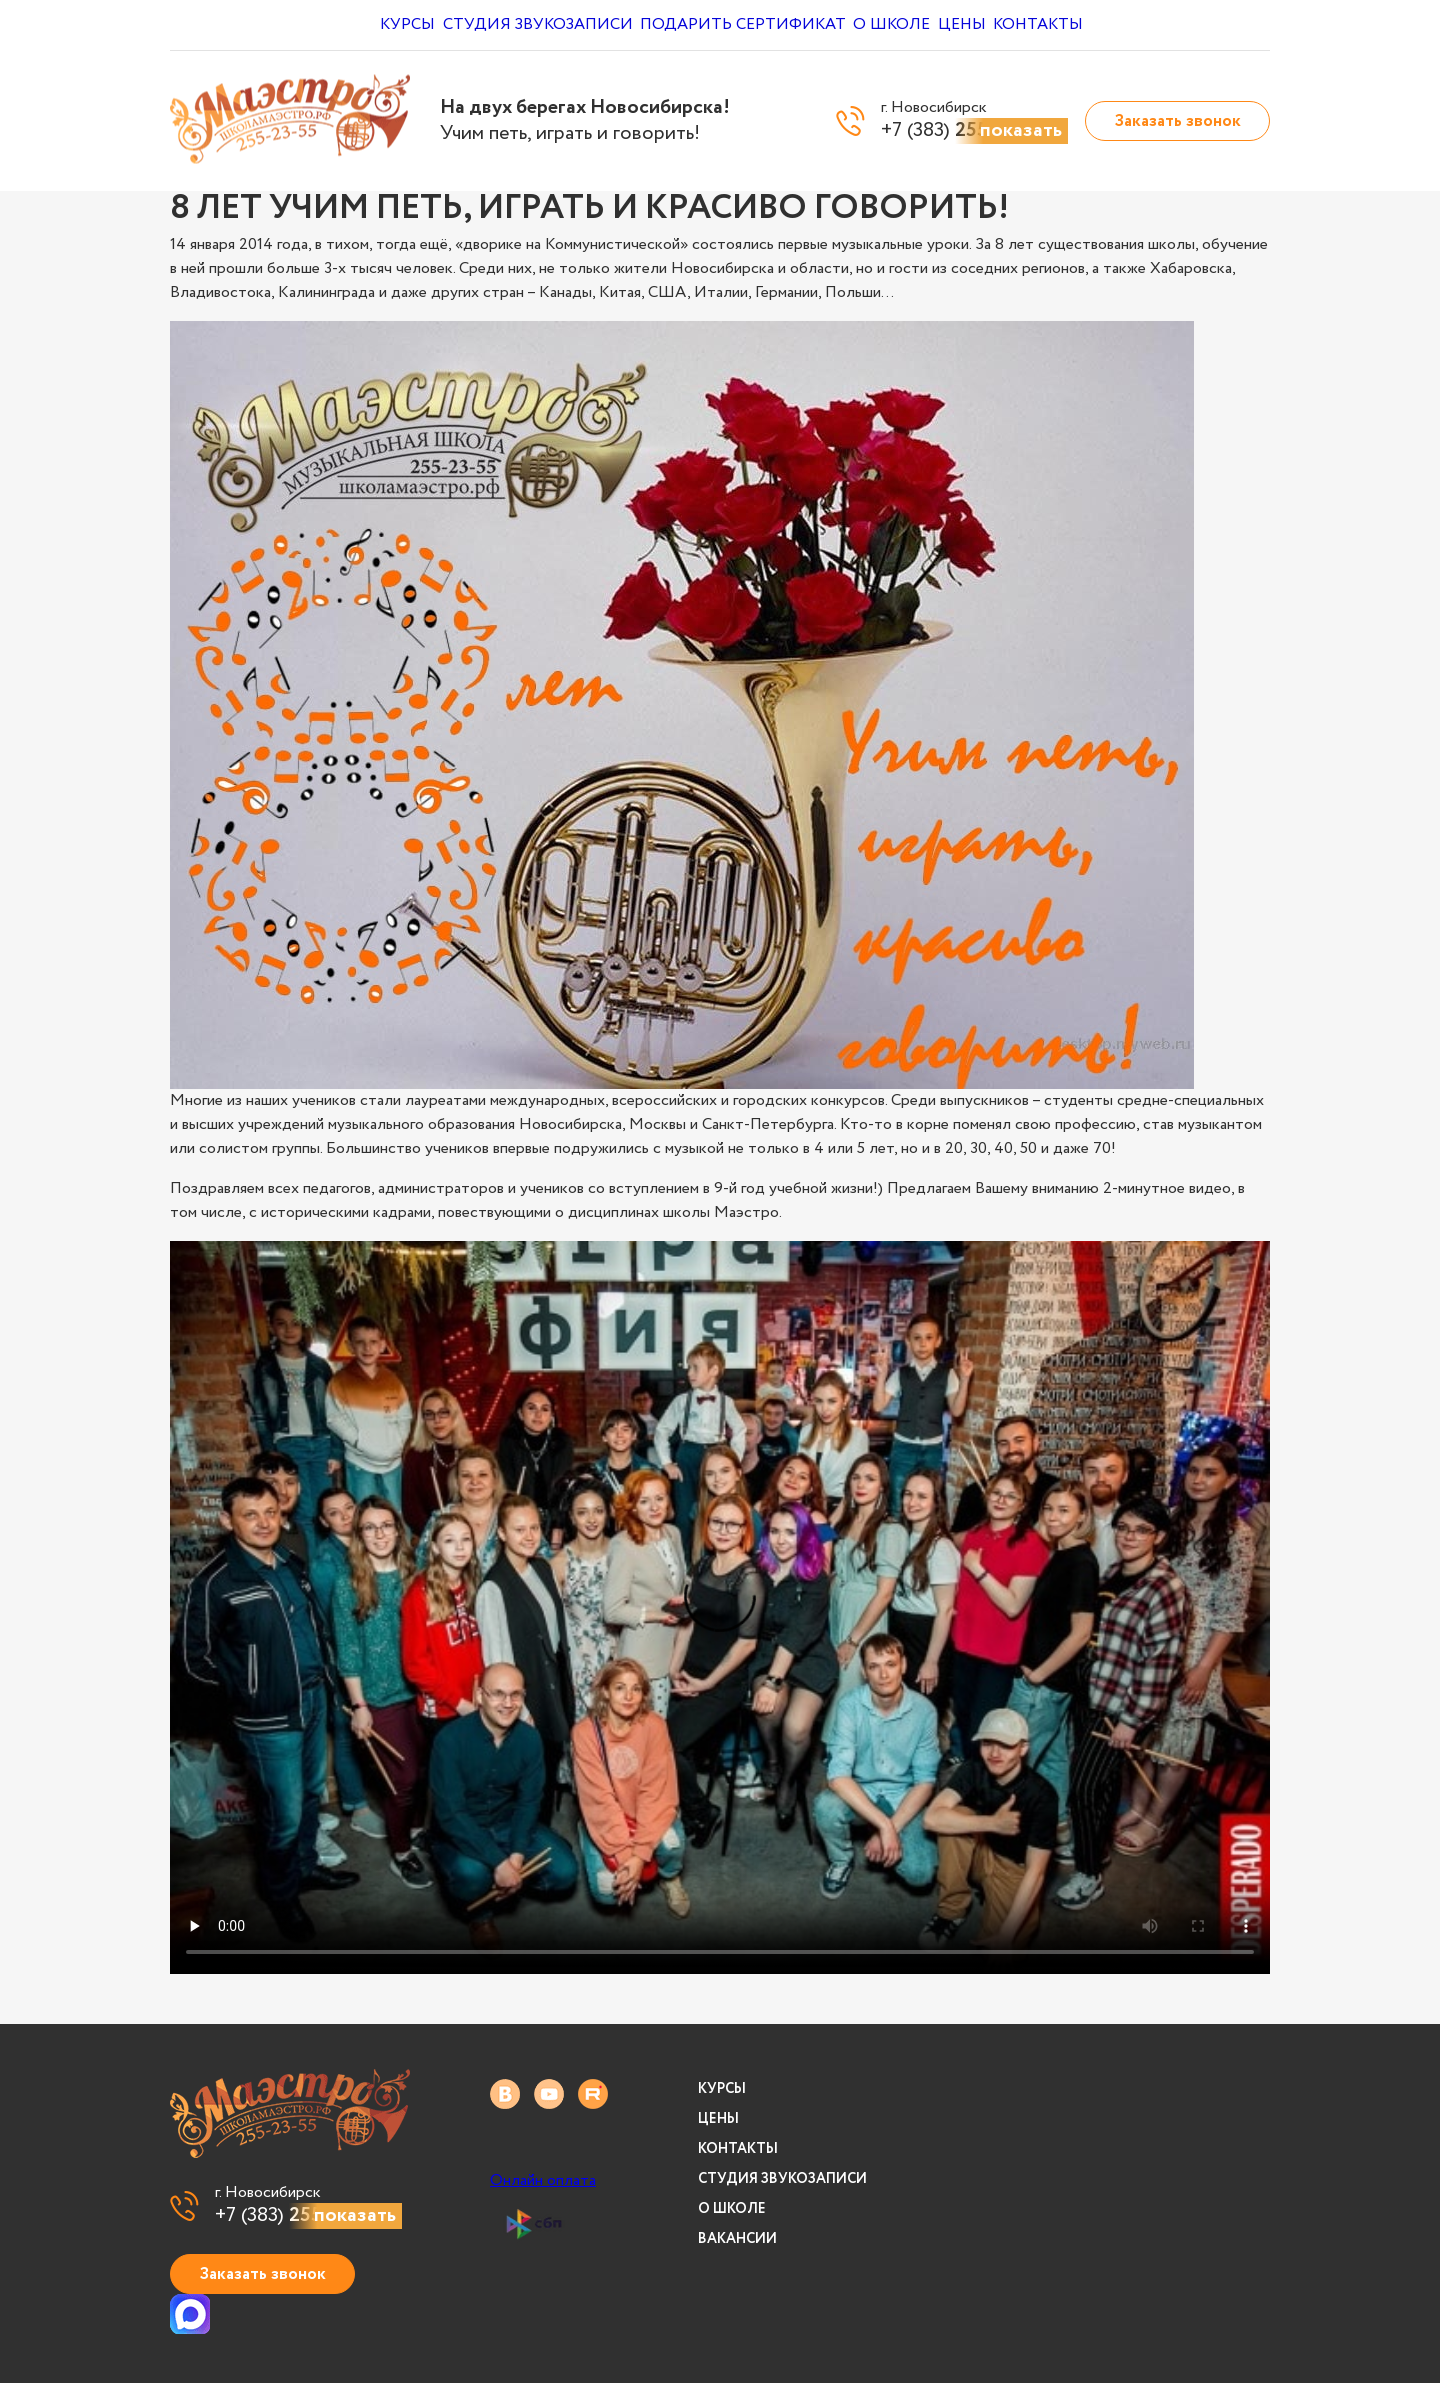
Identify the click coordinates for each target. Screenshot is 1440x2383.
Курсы (391, 25)
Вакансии (737, 2239)
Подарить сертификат (742, 25)
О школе (901, 25)
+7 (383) (308, 2216)
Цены (989, 25)
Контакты (1084, 25)
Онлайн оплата (543, 2181)
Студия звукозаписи (533, 25)
